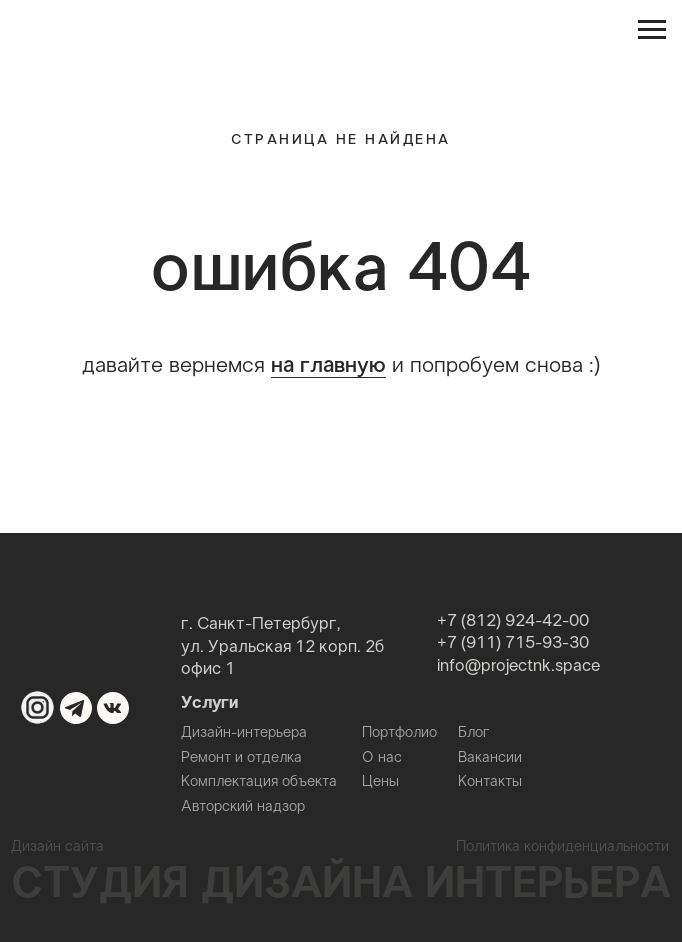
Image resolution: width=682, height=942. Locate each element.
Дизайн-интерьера (244, 733)
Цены (380, 782)
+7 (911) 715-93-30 (513, 644)
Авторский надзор (243, 807)
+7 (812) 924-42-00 (513, 622)
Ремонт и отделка (241, 758)
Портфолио (399, 733)
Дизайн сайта (57, 847)
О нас (382, 758)
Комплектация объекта (259, 782)
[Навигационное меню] (652, 30)
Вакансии (490, 758)
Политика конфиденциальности (562, 847)
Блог (474, 733)
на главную (328, 366)
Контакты (490, 782)
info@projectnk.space (518, 667)
